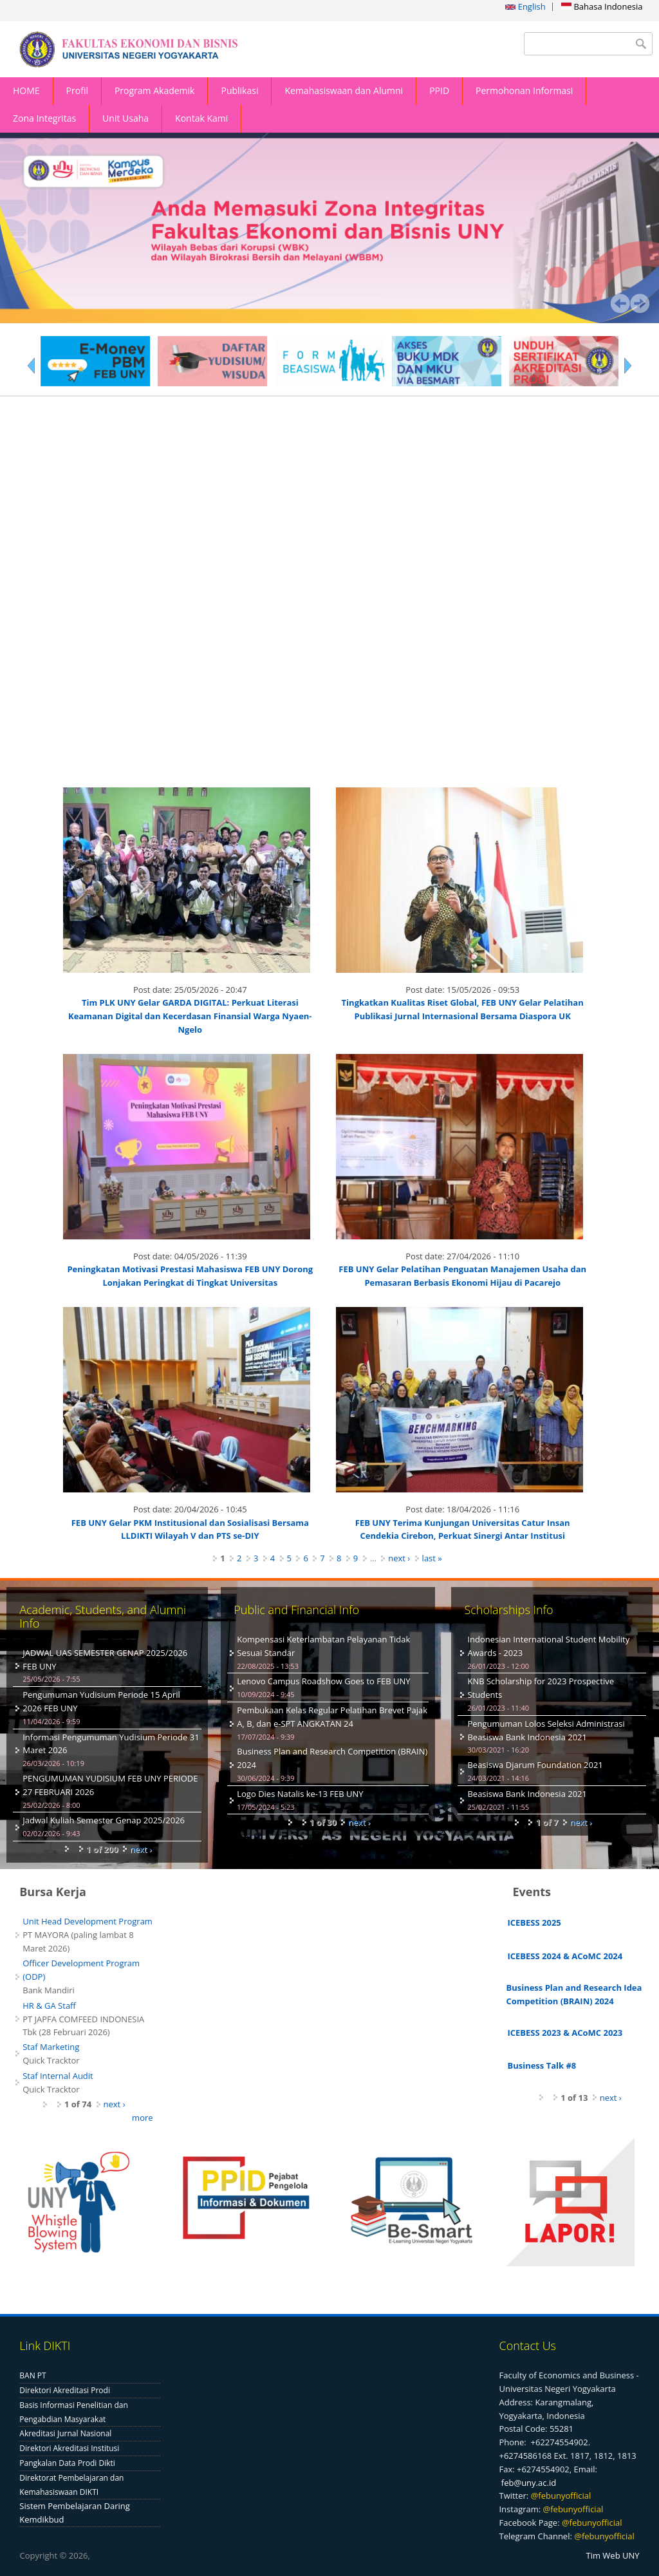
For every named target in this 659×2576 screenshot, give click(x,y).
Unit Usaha (125, 118)
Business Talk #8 (541, 2066)
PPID (439, 90)
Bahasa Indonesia (601, 6)
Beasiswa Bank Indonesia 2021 (527, 1794)
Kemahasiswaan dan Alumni (343, 90)
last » (432, 1559)
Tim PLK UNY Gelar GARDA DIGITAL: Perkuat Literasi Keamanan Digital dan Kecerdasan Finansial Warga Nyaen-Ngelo (190, 1016)
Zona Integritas (44, 118)
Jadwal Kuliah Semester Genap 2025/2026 (104, 1821)
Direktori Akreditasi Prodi (64, 2390)
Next (639, 304)
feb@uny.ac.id (528, 2482)
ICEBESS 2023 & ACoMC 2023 (564, 2032)
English (525, 6)
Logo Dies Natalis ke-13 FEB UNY (300, 1794)
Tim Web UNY (613, 2556)
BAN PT (32, 2376)
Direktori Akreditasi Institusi (69, 2448)
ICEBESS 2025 (534, 1923)
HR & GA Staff (49, 2005)
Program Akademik (155, 90)
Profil (77, 90)
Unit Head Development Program (88, 1922)
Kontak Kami (201, 118)
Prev (620, 304)
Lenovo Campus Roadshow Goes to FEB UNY (323, 1682)
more (142, 2118)
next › (399, 1559)
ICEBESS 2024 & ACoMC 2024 (564, 1956)
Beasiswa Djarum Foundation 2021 (534, 1765)
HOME (26, 90)
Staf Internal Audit (58, 2076)
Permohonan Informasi (524, 90)
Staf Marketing (51, 2047)
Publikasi (239, 90)
